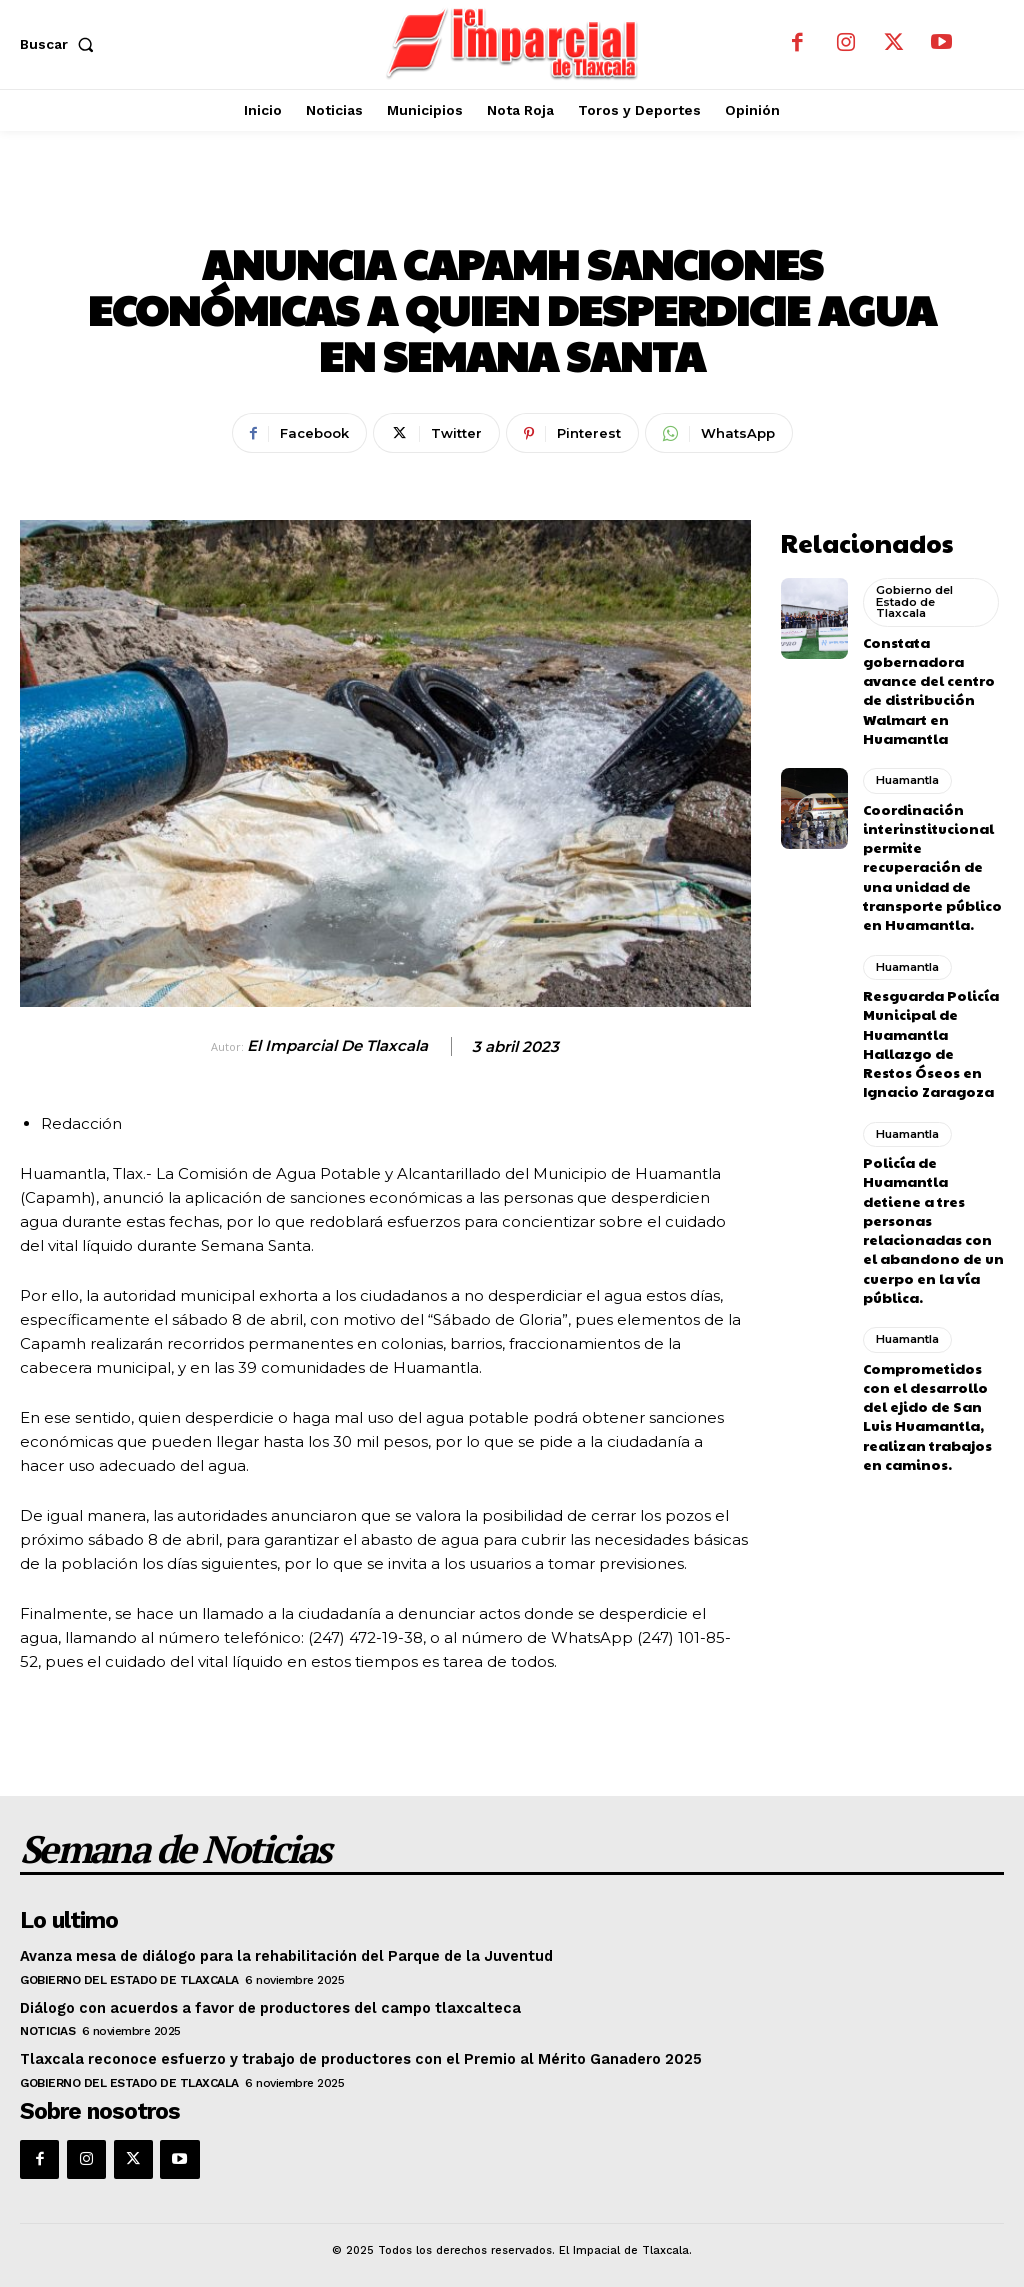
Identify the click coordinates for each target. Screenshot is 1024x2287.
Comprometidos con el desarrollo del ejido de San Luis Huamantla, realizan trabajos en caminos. (932, 1319)
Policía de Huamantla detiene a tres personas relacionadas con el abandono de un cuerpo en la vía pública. (929, 1159)
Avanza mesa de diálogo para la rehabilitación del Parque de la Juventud (278, 1953)
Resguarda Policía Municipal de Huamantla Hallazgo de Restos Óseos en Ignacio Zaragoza (928, 999)
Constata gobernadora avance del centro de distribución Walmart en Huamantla (931, 678)
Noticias (47, 2026)
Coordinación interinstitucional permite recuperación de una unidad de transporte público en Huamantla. (931, 838)
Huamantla (512, 205)
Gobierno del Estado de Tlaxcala (914, 598)
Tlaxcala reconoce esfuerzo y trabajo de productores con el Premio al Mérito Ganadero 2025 (351, 2054)
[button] (61, 44)
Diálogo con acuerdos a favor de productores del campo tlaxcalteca (261, 2003)
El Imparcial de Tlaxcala (337, 1046)
